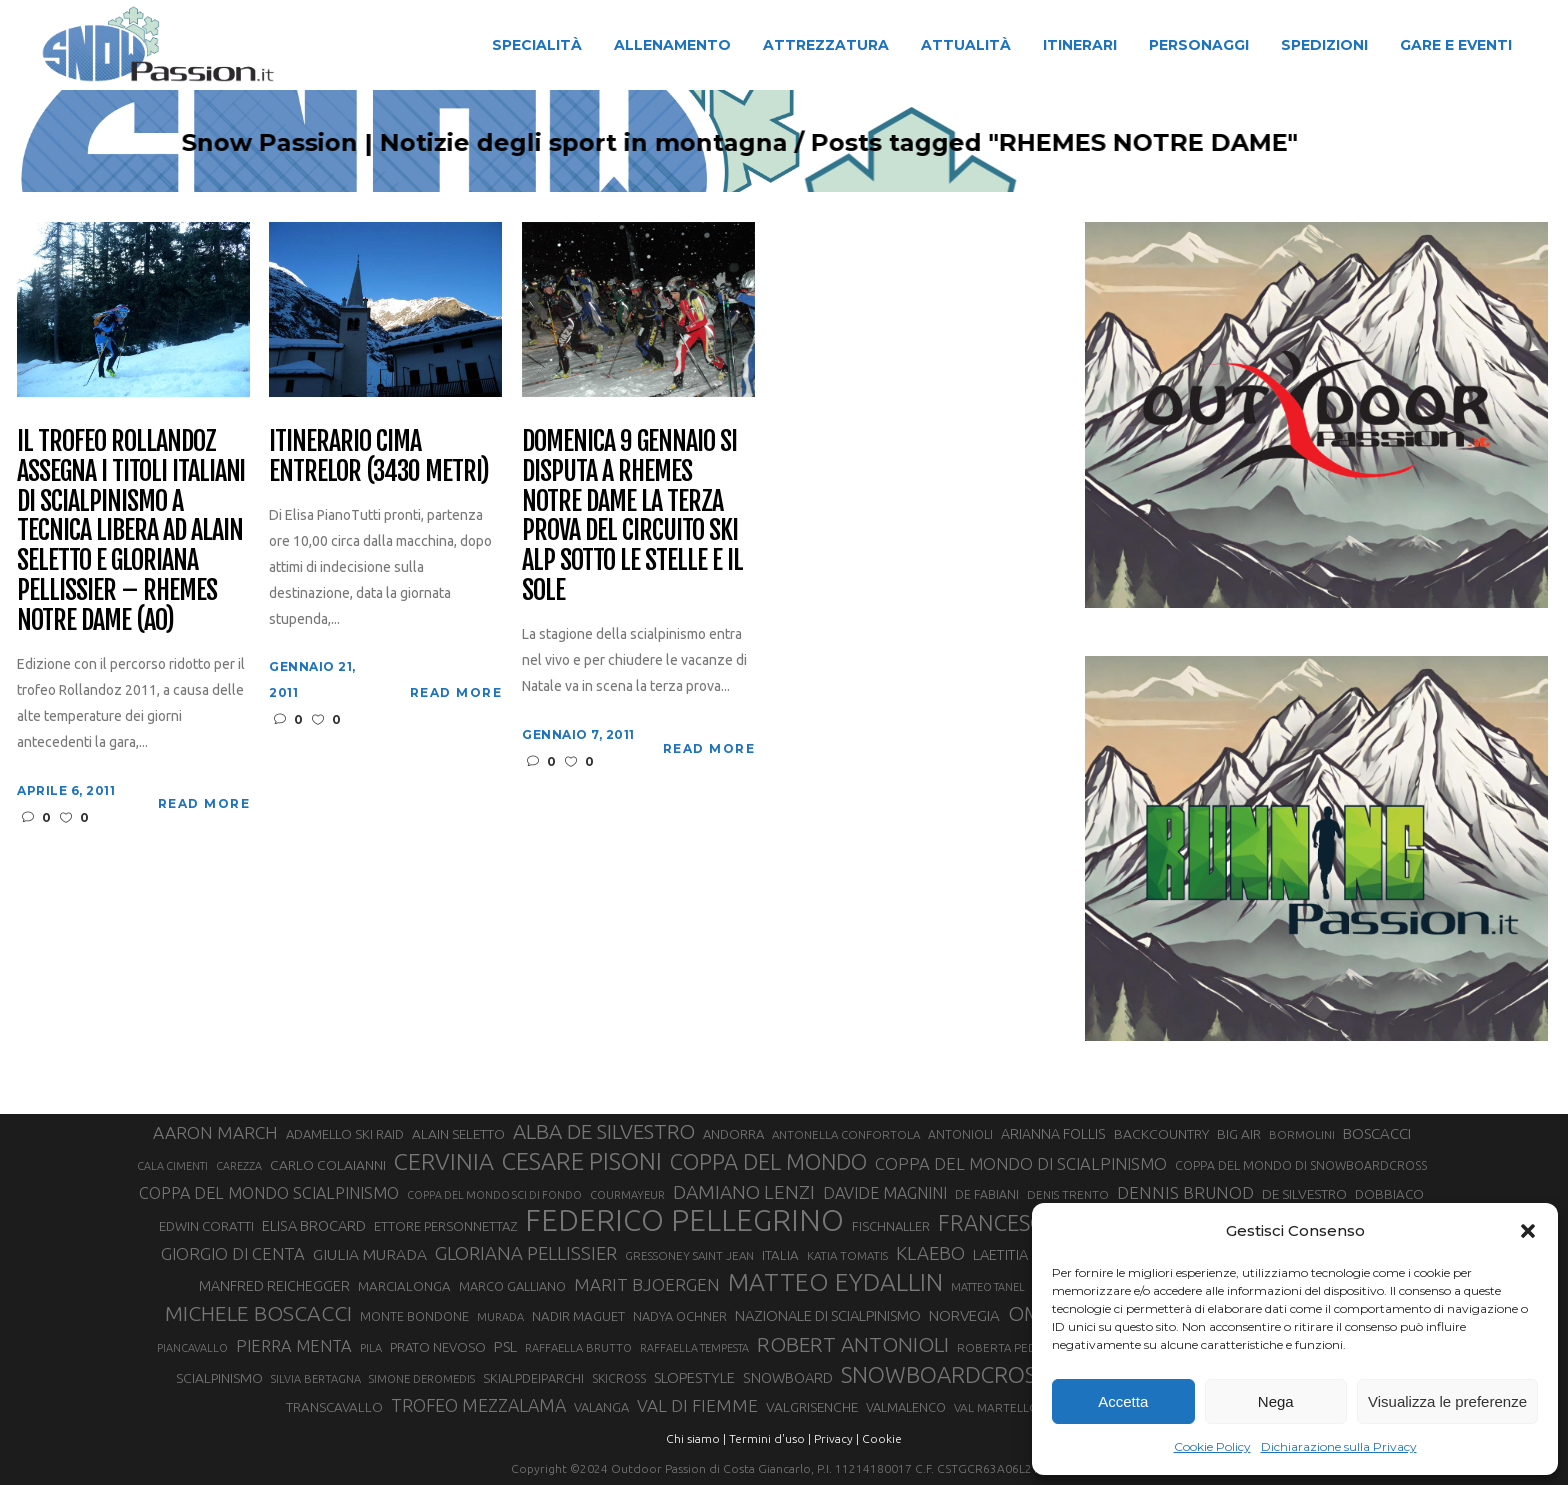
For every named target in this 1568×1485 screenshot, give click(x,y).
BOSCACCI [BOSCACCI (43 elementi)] (1377, 1133)
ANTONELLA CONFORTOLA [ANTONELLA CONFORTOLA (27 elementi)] (846, 1134)
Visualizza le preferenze (1447, 1401)
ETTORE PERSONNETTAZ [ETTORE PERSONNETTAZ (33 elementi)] (445, 1226)
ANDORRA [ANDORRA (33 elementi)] (733, 1134)
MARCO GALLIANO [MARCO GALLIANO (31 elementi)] (512, 1286)
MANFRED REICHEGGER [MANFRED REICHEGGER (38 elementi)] (274, 1286)
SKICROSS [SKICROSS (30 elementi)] (619, 1378)
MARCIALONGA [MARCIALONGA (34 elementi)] (404, 1286)
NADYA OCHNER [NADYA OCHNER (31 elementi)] (680, 1316)
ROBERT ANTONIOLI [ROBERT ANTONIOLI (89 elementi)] (853, 1344)
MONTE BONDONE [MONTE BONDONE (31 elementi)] (414, 1316)
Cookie (882, 1438)
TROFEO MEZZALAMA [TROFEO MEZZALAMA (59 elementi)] (478, 1405)
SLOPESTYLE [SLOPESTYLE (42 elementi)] (694, 1377)
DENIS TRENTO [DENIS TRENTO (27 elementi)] (1068, 1194)
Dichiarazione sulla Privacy (1339, 1446)
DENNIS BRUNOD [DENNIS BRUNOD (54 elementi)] (1185, 1192)
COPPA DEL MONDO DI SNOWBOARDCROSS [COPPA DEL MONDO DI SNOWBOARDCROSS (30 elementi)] (1301, 1165)
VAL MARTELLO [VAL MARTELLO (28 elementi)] (996, 1407)
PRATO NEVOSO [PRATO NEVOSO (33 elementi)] (438, 1347)
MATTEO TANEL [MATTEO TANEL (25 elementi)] (988, 1287)
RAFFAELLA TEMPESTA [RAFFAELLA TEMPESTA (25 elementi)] (694, 1348)
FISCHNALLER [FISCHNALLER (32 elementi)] (891, 1226)
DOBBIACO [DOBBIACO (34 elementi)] (1389, 1194)
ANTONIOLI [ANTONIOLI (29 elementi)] (960, 1134)
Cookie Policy (1212, 1446)
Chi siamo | (696, 1438)
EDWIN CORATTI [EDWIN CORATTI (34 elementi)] (206, 1226)
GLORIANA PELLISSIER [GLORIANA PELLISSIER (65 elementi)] (526, 1253)
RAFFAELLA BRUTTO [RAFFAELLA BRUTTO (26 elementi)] (578, 1348)
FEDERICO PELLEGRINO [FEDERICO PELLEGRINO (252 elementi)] (684, 1221)
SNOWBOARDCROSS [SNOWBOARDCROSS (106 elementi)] (944, 1374)
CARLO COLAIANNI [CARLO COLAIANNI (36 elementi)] (328, 1165)
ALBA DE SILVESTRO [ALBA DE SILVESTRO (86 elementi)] (604, 1131)
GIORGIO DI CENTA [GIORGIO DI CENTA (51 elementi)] (233, 1253)
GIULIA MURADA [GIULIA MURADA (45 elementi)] (370, 1254)
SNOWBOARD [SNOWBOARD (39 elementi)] (788, 1378)
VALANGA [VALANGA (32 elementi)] (601, 1407)
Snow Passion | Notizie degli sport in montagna (573, 143)
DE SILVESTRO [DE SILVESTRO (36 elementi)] (1304, 1194)
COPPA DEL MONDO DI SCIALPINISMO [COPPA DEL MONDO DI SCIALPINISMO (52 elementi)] (1021, 1163)
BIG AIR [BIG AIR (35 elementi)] (1239, 1134)
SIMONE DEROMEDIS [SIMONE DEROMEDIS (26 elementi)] (422, 1379)
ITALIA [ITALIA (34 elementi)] (780, 1255)
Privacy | (836, 1438)
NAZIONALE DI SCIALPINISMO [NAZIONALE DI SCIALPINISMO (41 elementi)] (828, 1315)
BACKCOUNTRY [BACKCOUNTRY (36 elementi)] (1161, 1134)
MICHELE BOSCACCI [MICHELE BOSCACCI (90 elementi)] (258, 1313)
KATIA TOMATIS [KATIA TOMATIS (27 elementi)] (847, 1255)
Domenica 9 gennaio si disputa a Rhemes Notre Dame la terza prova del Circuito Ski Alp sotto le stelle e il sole (632, 516)
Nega (1276, 1401)
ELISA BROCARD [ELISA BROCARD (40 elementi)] (314, 1225)
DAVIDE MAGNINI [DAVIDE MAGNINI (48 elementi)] (885, 1193)
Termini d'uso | (770, 1438)
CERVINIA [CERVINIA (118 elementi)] (444, 1161)
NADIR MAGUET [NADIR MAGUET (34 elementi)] (578, 1316)
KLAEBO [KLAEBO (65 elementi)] (930, 1253)
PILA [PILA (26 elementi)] (371, 1348)
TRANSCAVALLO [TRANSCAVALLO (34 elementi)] (334, 1407)
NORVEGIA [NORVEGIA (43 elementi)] (964, 1315)
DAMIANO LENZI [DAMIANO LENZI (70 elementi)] (744, 1192)
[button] (1528, 1231)
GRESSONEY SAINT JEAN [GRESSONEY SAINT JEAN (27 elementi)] (689, 1255)
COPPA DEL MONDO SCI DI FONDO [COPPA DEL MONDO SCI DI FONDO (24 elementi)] (494, 1195)
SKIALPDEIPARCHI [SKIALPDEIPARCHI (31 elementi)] (533, 1378)
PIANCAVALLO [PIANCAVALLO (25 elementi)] (192, 1348)
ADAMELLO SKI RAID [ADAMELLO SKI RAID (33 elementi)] (345, 1134)
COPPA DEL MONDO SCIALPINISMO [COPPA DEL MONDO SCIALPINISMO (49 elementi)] (269, 1193)
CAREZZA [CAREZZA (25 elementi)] (239, 1166)
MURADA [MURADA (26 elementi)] (500, 1317)
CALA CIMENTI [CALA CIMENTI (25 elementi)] (172, 1166)
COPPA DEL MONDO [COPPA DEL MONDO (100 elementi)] (768, 1162)
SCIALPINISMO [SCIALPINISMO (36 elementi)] (219, 1378)
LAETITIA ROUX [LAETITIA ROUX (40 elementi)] (1021, 1254)
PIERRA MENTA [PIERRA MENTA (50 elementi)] (294, 1346)
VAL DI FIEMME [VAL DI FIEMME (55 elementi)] (697, 1405)
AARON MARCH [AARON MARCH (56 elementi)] (215, 1132)
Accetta (1123, 1401)
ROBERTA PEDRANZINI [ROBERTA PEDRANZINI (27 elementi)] (1019, 1347)
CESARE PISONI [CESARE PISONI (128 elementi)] (582, 1162)
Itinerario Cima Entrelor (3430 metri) (378, 457)
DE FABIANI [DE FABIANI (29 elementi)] (987, 1194)
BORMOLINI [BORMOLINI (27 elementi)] (1302, 1134)
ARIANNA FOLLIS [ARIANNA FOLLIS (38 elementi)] (1053, 1134)
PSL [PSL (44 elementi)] (505, 1346)
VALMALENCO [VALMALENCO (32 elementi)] (906, 1407)
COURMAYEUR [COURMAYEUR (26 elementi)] (627, 1195)
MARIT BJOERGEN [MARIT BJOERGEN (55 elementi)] (647, 1284)
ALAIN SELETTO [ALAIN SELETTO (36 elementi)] (458, 1134)
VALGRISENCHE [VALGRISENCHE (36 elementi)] (812, 1407)
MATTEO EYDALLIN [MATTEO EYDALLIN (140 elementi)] (835, 1282)
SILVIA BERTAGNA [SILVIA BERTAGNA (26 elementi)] (316, 1379)
